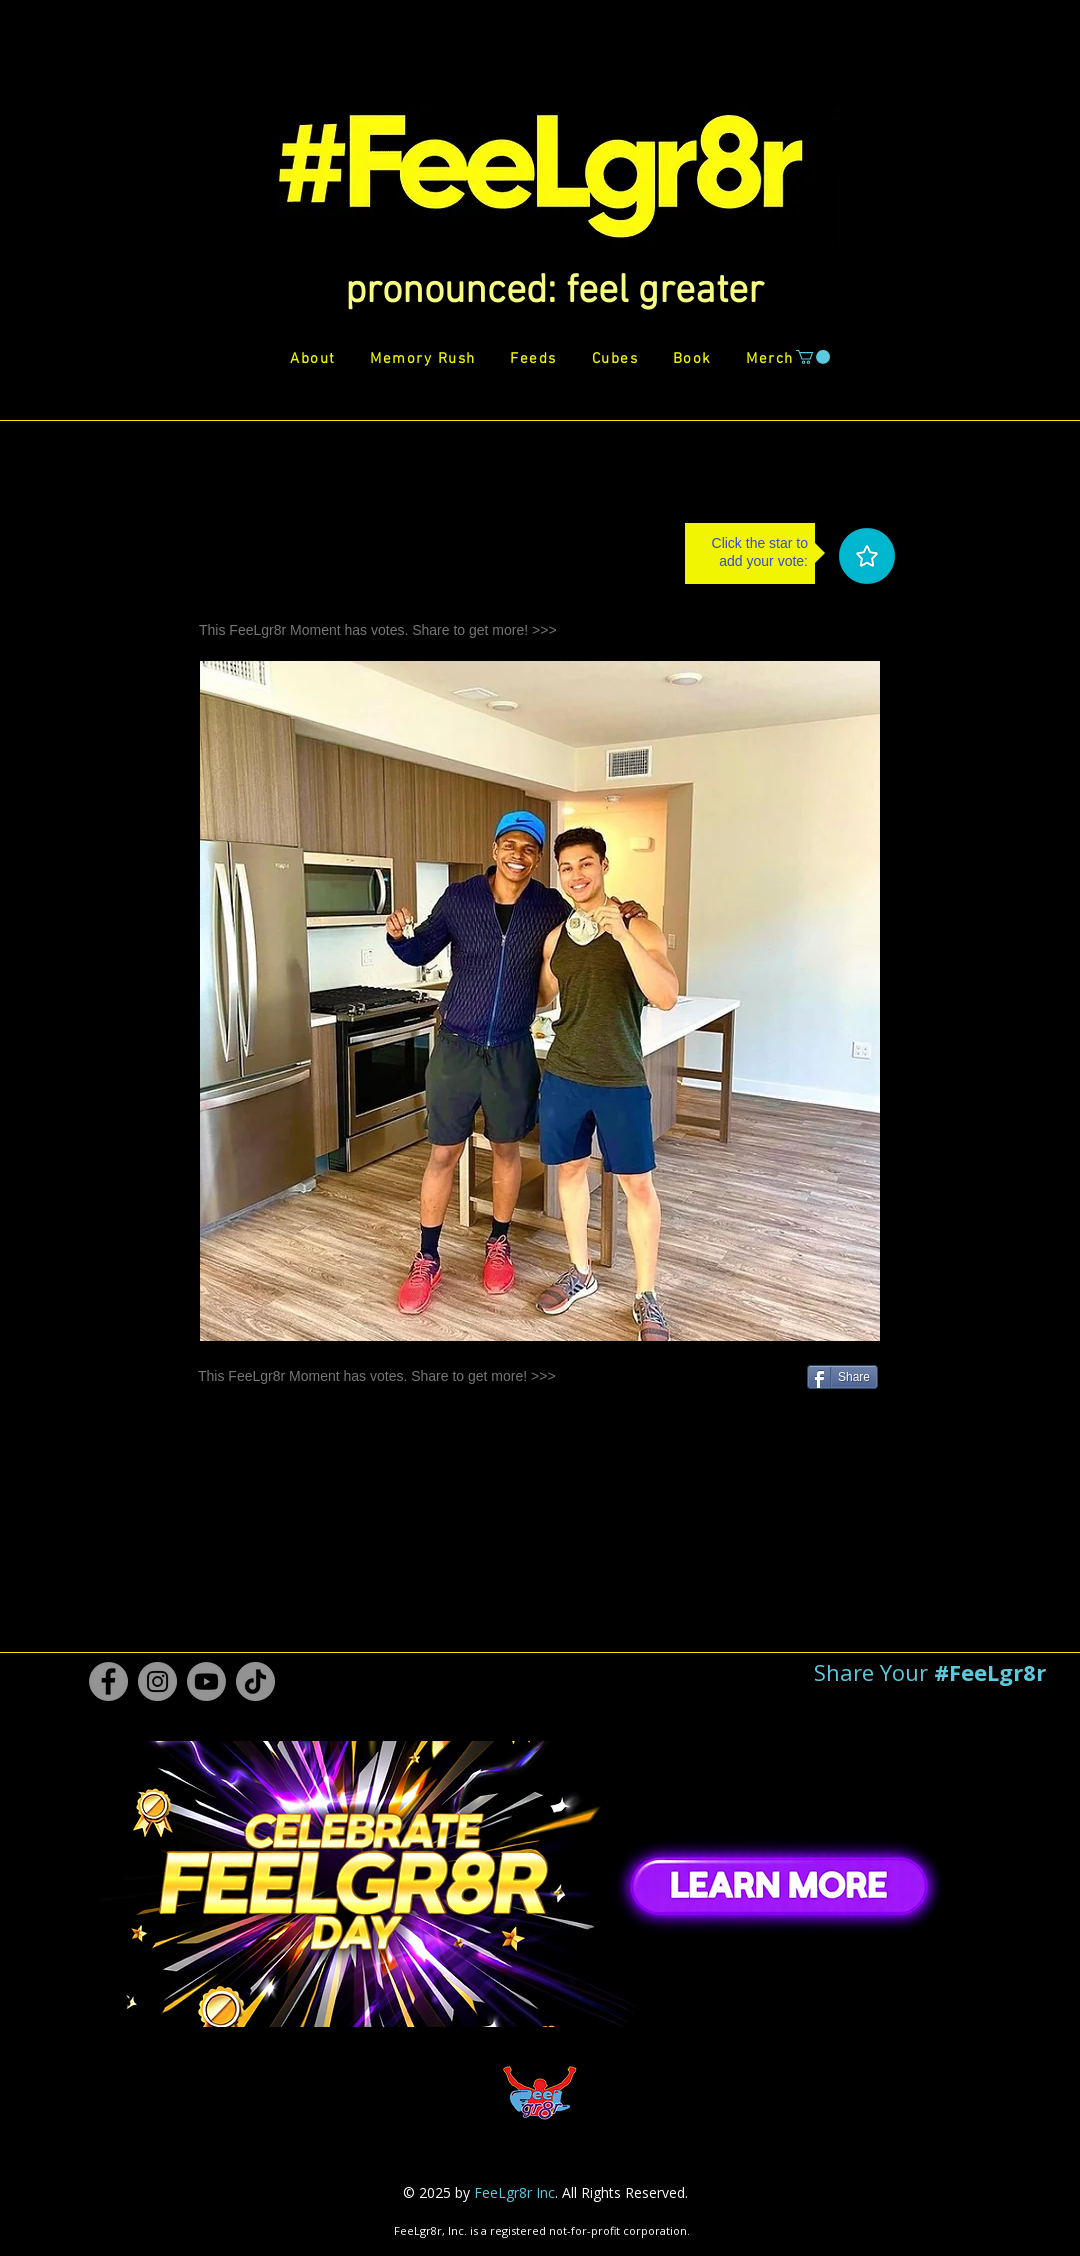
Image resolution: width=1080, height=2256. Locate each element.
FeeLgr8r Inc (514, 2192)
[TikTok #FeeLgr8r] (255, 1681)
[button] (554, 292)
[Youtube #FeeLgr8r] (206, 1681)
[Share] (842, 1377)
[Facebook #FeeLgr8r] (108, 1681)
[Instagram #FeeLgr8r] (157, 1681)
